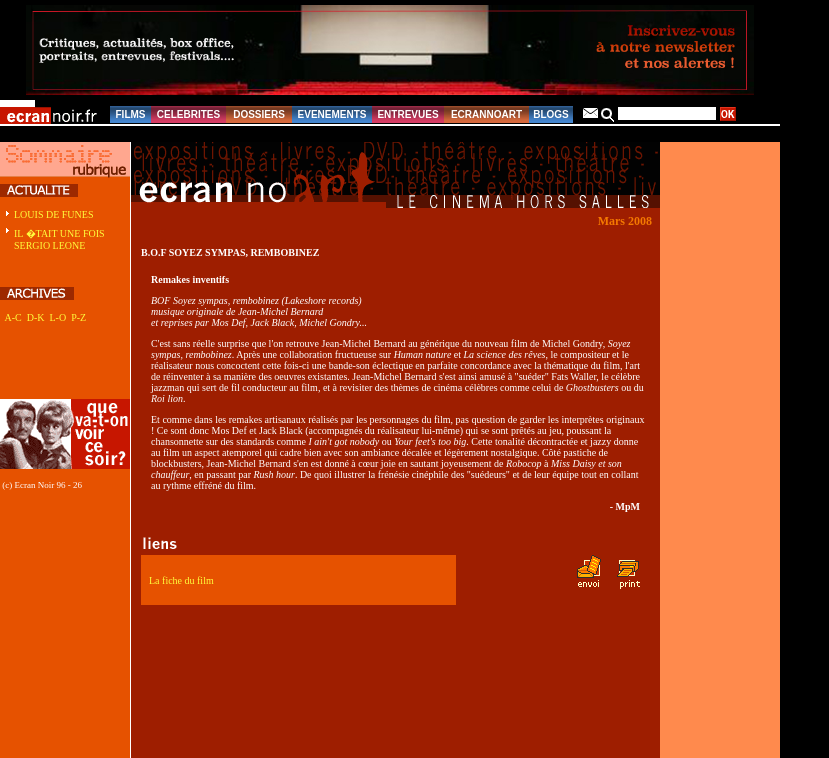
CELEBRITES (188, 114)
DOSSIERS (259, 114)
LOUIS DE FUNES (53, 214)
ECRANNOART (486, 114)
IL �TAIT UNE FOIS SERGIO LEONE (59, 239)
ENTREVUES (407, 114)
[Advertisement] (55, 372)
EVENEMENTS (332, 114)
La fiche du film (181, 580)
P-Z (78, 317)
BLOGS (551, 114)
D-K (36, 317)
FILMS (131, 114)
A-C (12, 317)
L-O (57, 317)
